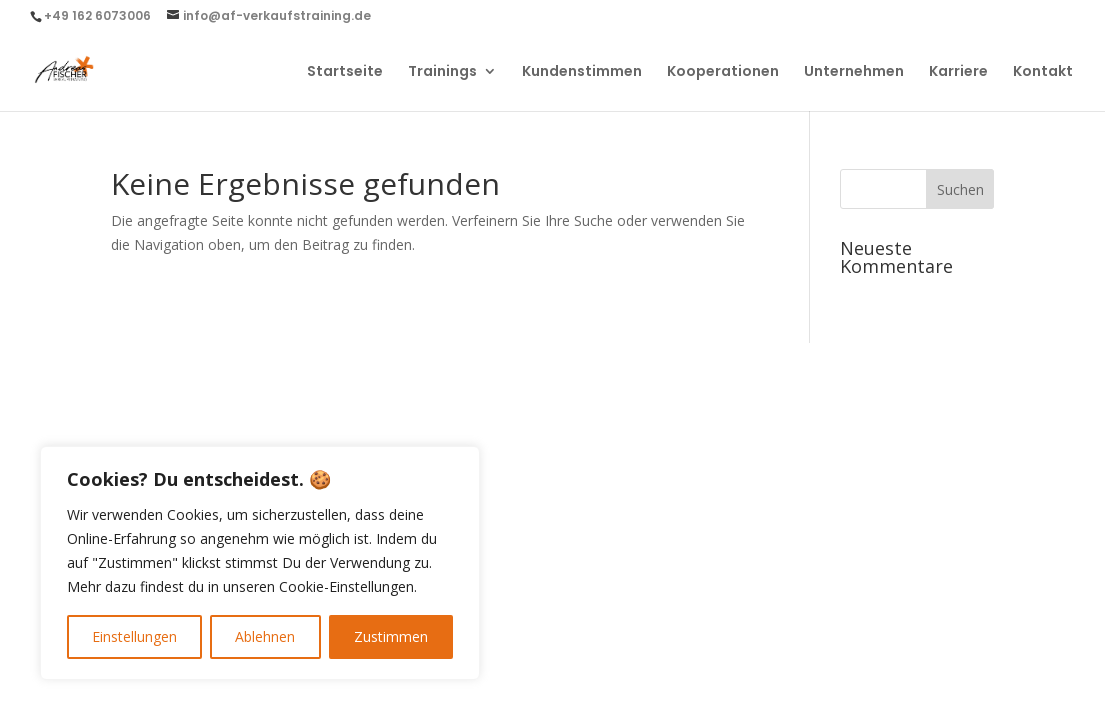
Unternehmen (854, 72)
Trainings (442, 72)
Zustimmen (391, 636)
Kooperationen (723, 72)
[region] (260, 563)
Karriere (958, 72)
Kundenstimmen (582, 72)
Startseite (345, 72)
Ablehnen (265, 636)
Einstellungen (134, 636)
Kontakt (1043, 72)
